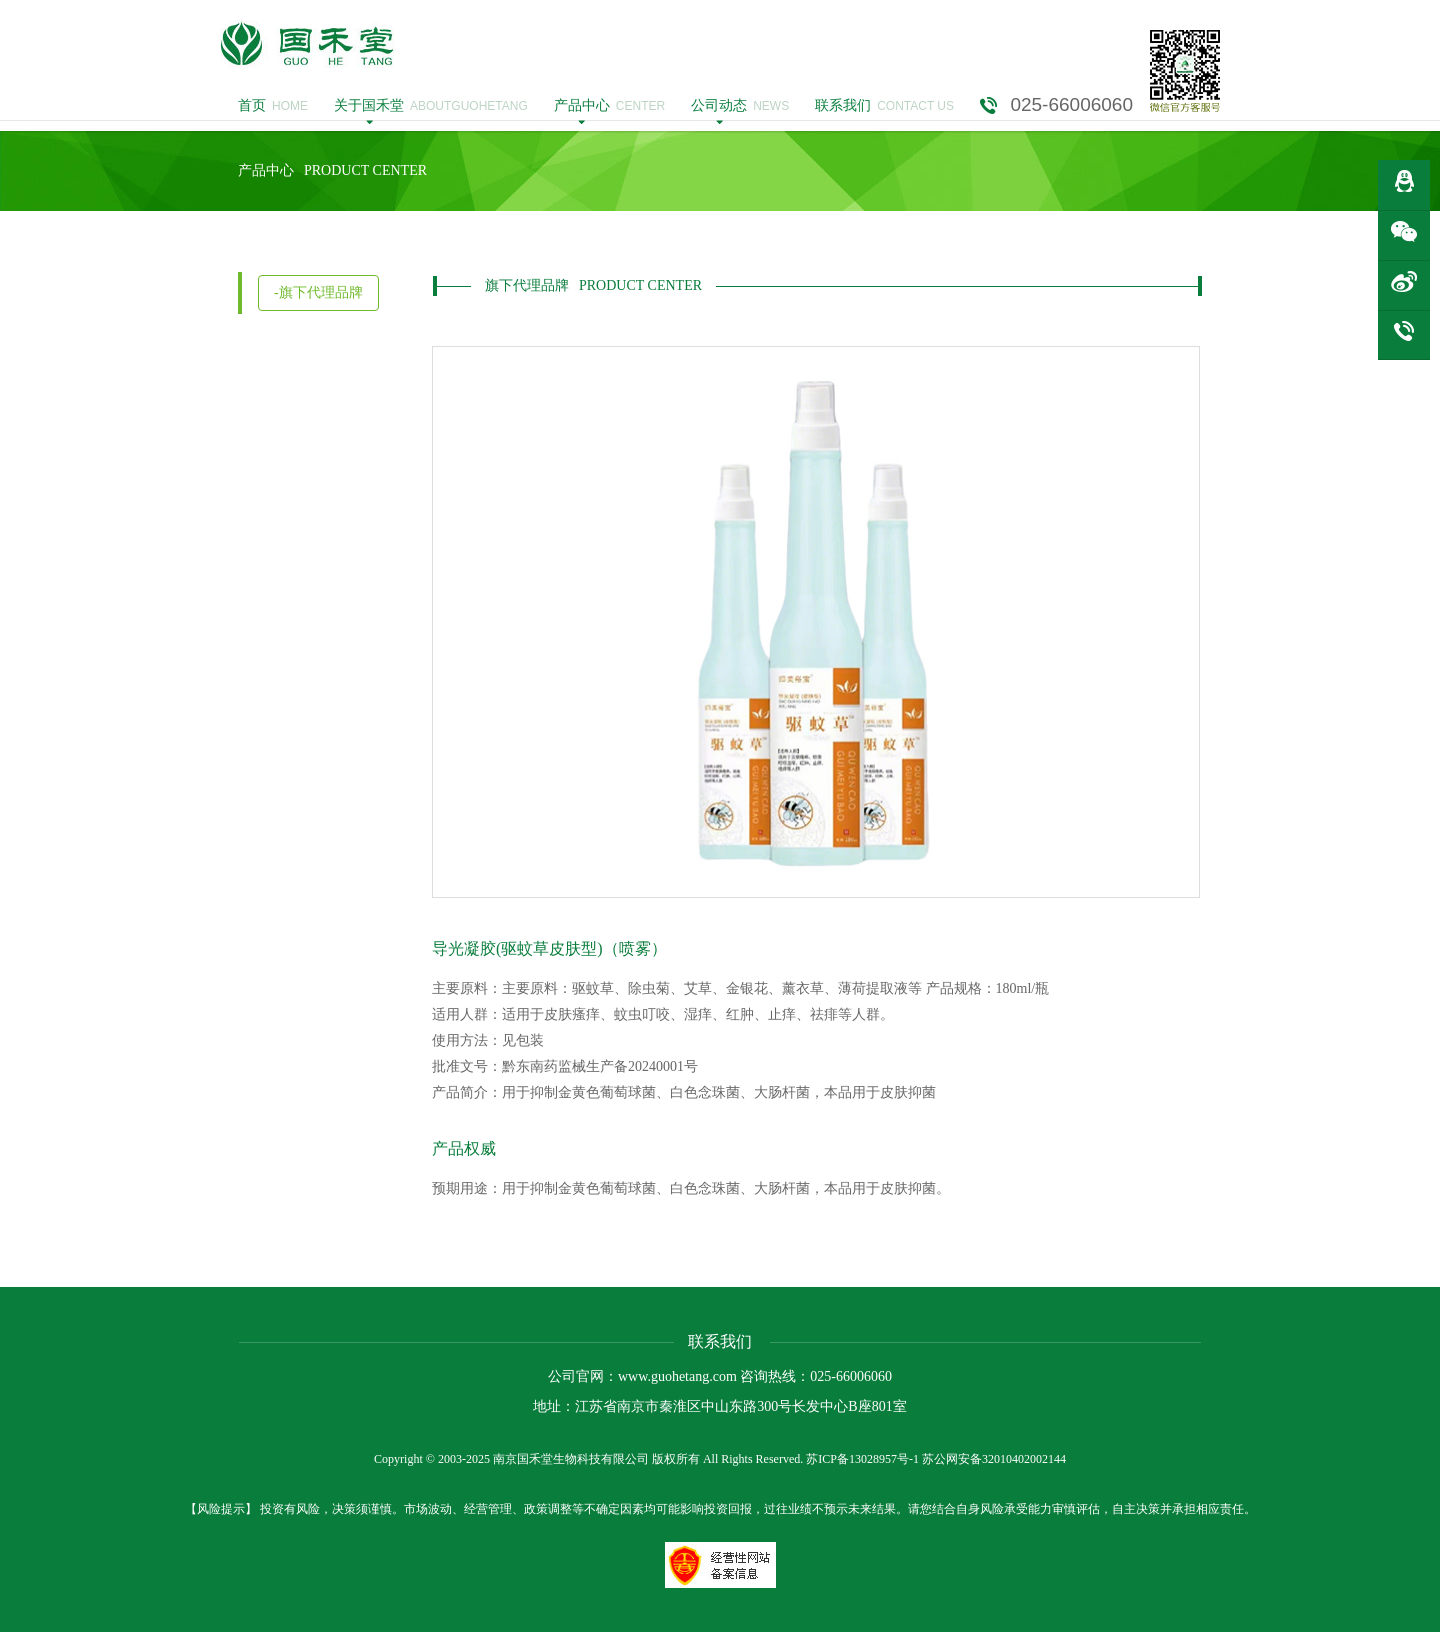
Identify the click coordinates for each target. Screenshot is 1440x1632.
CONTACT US (884, 106)
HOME (273, 106)
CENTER (609, 106)
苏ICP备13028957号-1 (862, 1459)
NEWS (740, 106)
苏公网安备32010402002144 (994, 1459)
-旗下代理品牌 (318, 292)
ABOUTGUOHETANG (431, 106)
